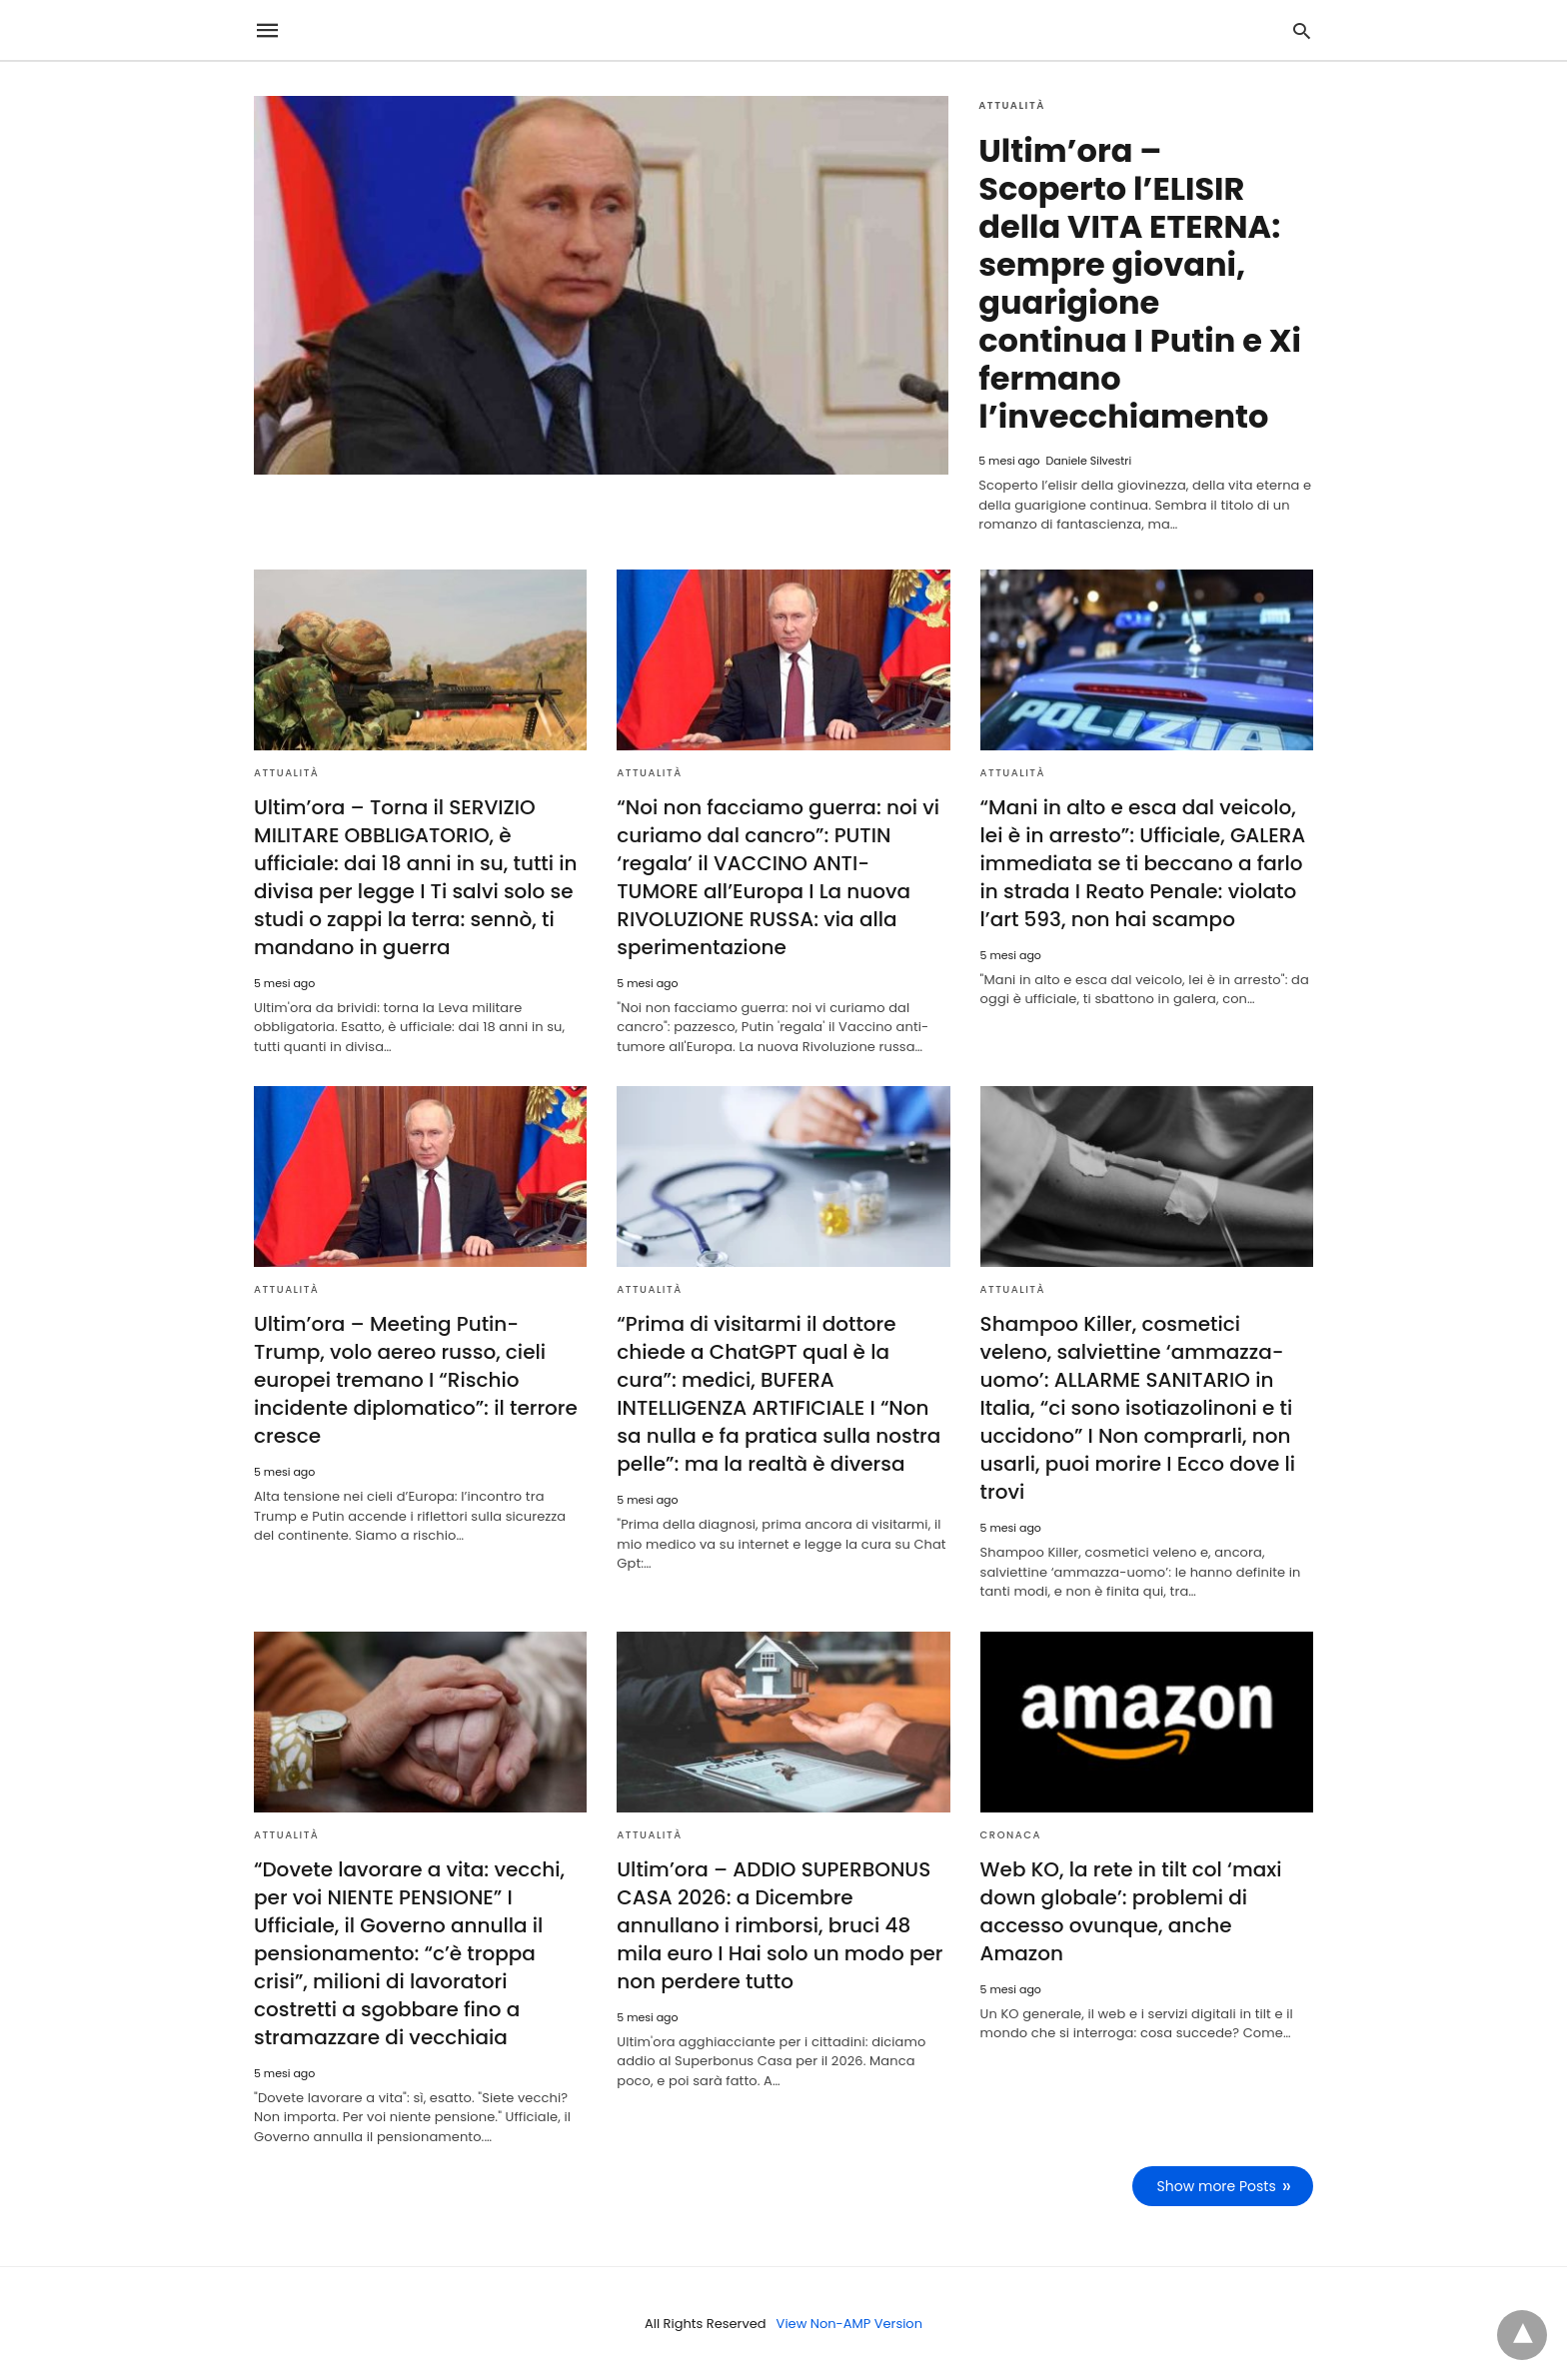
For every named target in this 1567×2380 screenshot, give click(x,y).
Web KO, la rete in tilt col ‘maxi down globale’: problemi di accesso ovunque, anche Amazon (1131, 1911)
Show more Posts (1216, 2186)
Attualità (1011, 105)
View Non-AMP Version (849, 2323)
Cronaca (1010, 1834)
